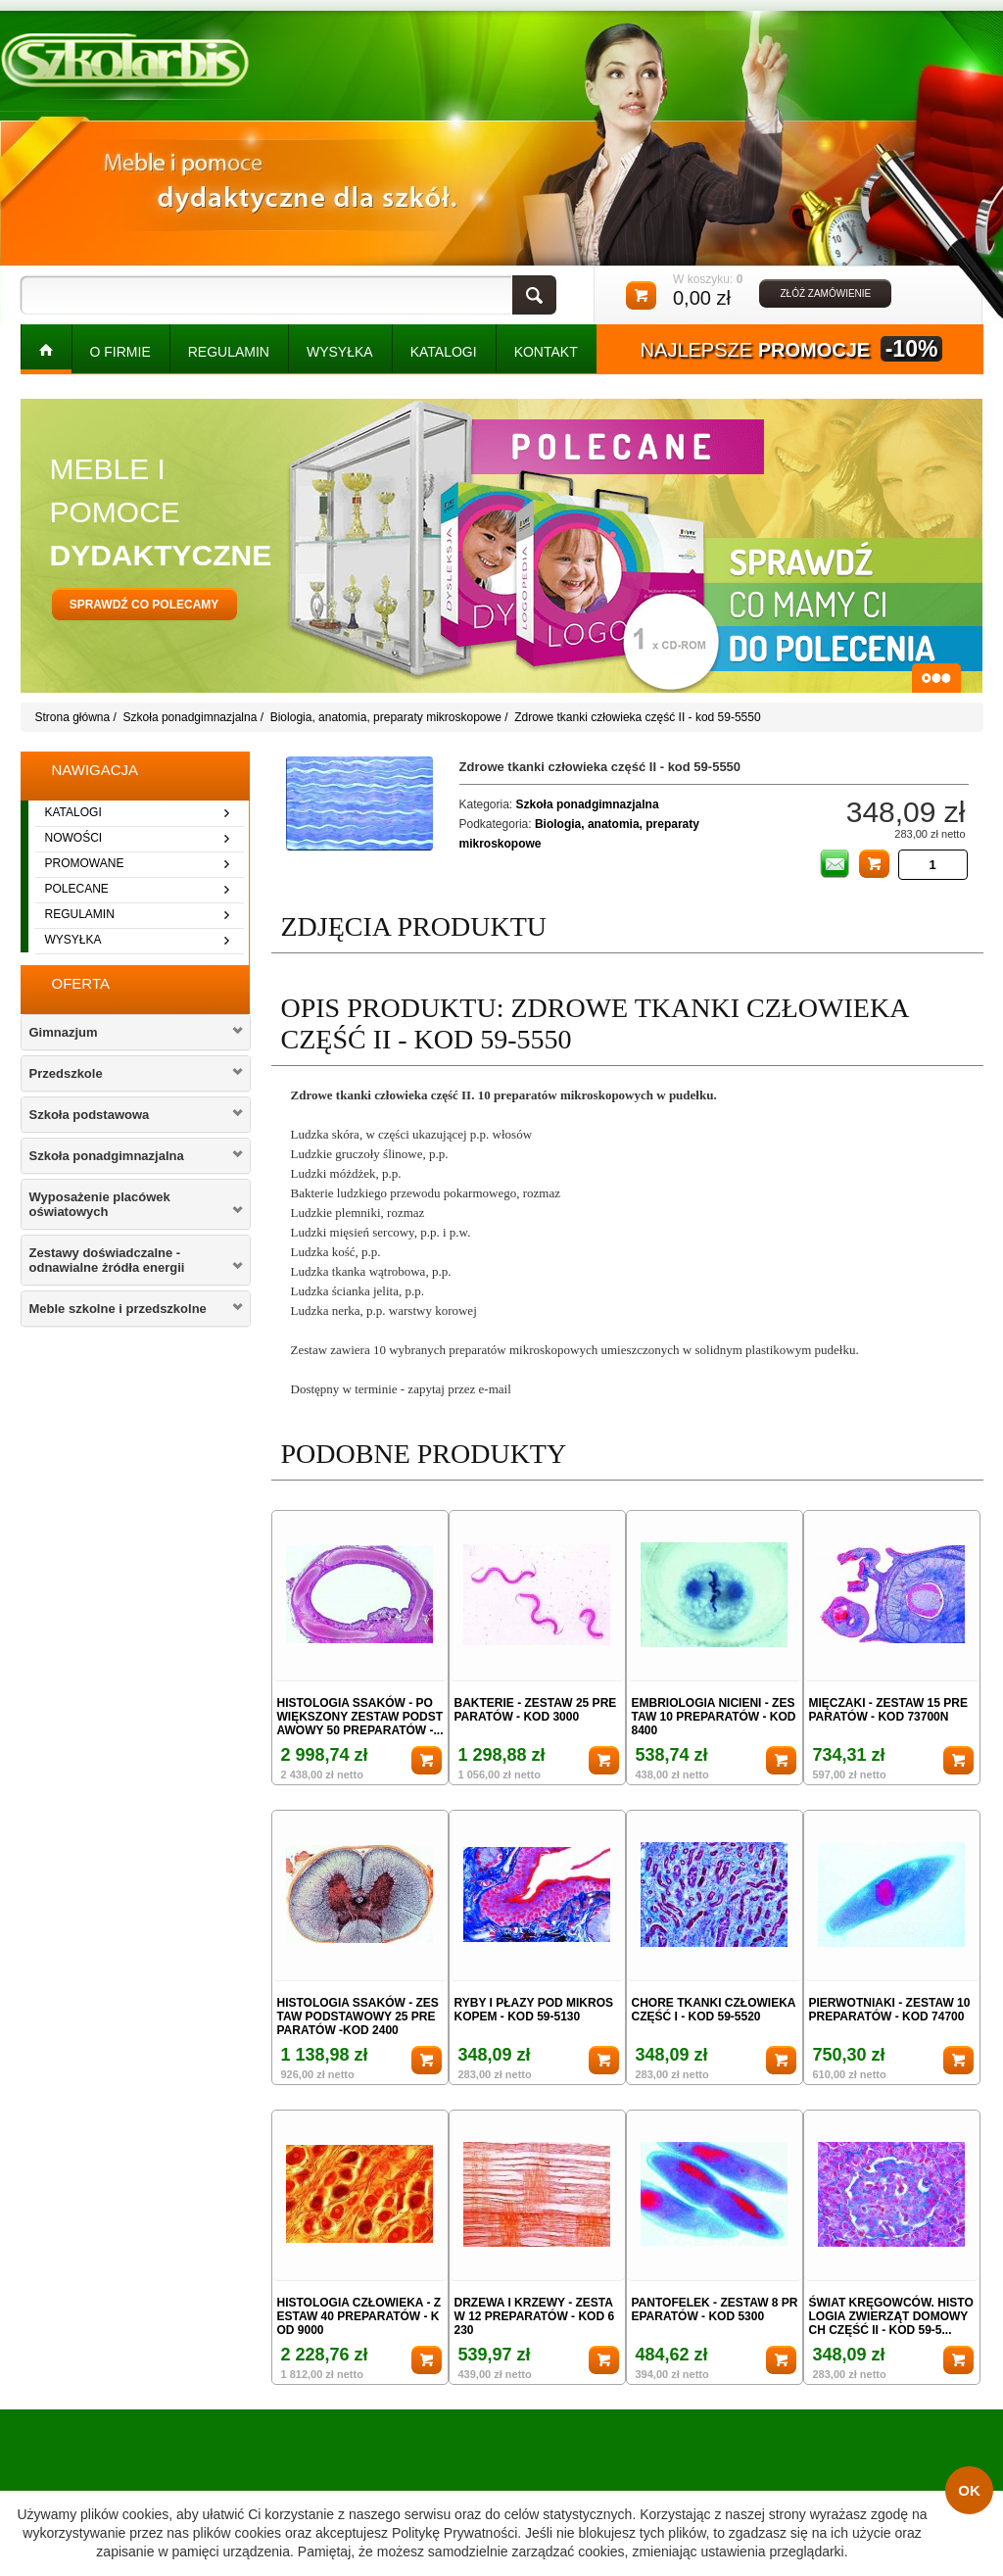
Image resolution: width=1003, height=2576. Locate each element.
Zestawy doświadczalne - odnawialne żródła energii (107, 1260)
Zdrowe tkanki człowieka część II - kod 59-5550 (637, 717)
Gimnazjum (63, 1032)
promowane (84, 863)
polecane (77, 889)
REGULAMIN (228, 352)
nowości (74, 838)
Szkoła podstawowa (89, 1114)
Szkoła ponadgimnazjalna (190, 717)
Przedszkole (66, 1073)
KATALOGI (443, 352)
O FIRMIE (120, 352)
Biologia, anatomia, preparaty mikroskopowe (386, 717)
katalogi (73, 812)
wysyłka (73, 940)
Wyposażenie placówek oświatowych (99, 1204)
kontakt (546, 352)
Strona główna (73, 717)
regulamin (80, 914)
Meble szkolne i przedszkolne (118, 1308)
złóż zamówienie (825, 293)
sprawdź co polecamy (144, 604)
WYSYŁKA (340, 352)
